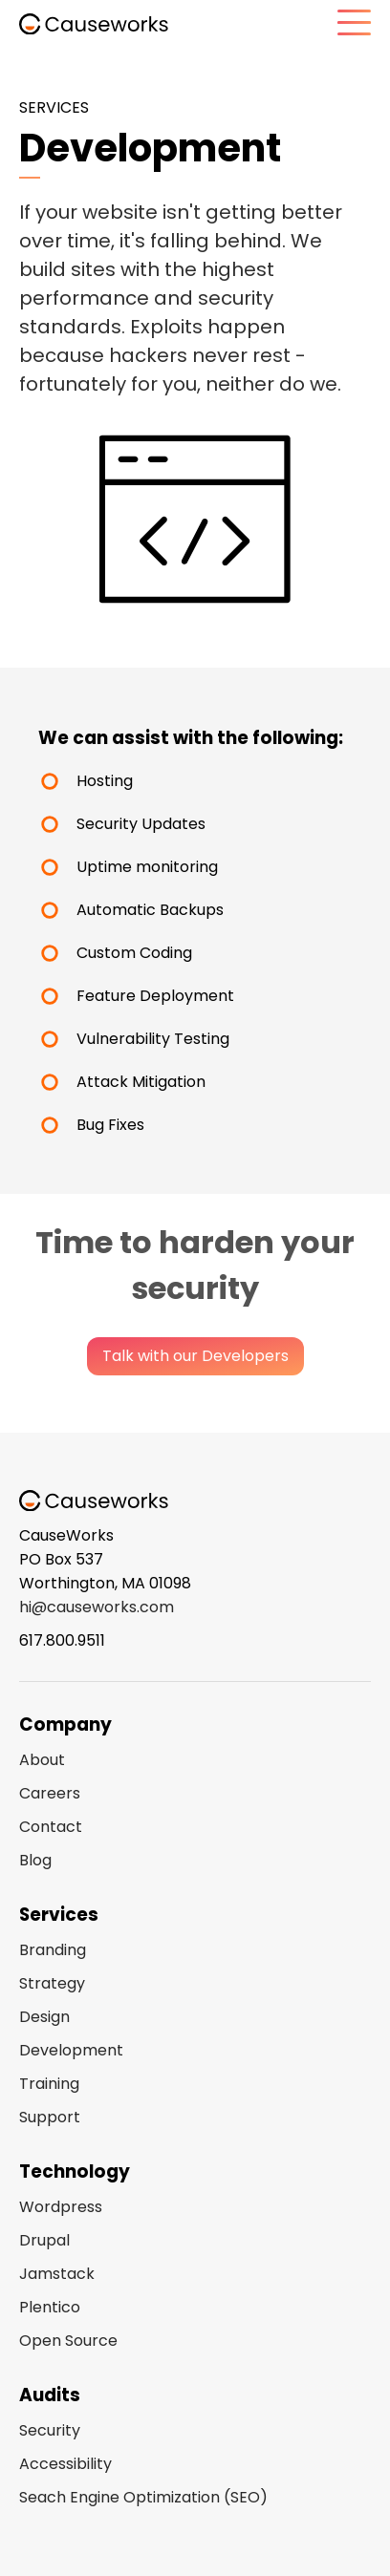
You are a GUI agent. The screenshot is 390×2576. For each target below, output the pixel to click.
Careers (49, 1793)
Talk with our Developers (195, 1356)
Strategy (52, 1983)
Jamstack (57, 2274)
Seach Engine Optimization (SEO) (143, 2497)
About (42, 1760)
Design (44, 2017)
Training (49, 2084)
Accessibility (65, 2464)
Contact (50, 1827)
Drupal (44, 2240)
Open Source (68, 2341)
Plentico (49, 2307)
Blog (35, 1860)
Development (71, 2050)
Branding (52, 1950)
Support (49, 2117)
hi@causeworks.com (96, 1607)
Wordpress (60, 2207)
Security (49, 2430)
